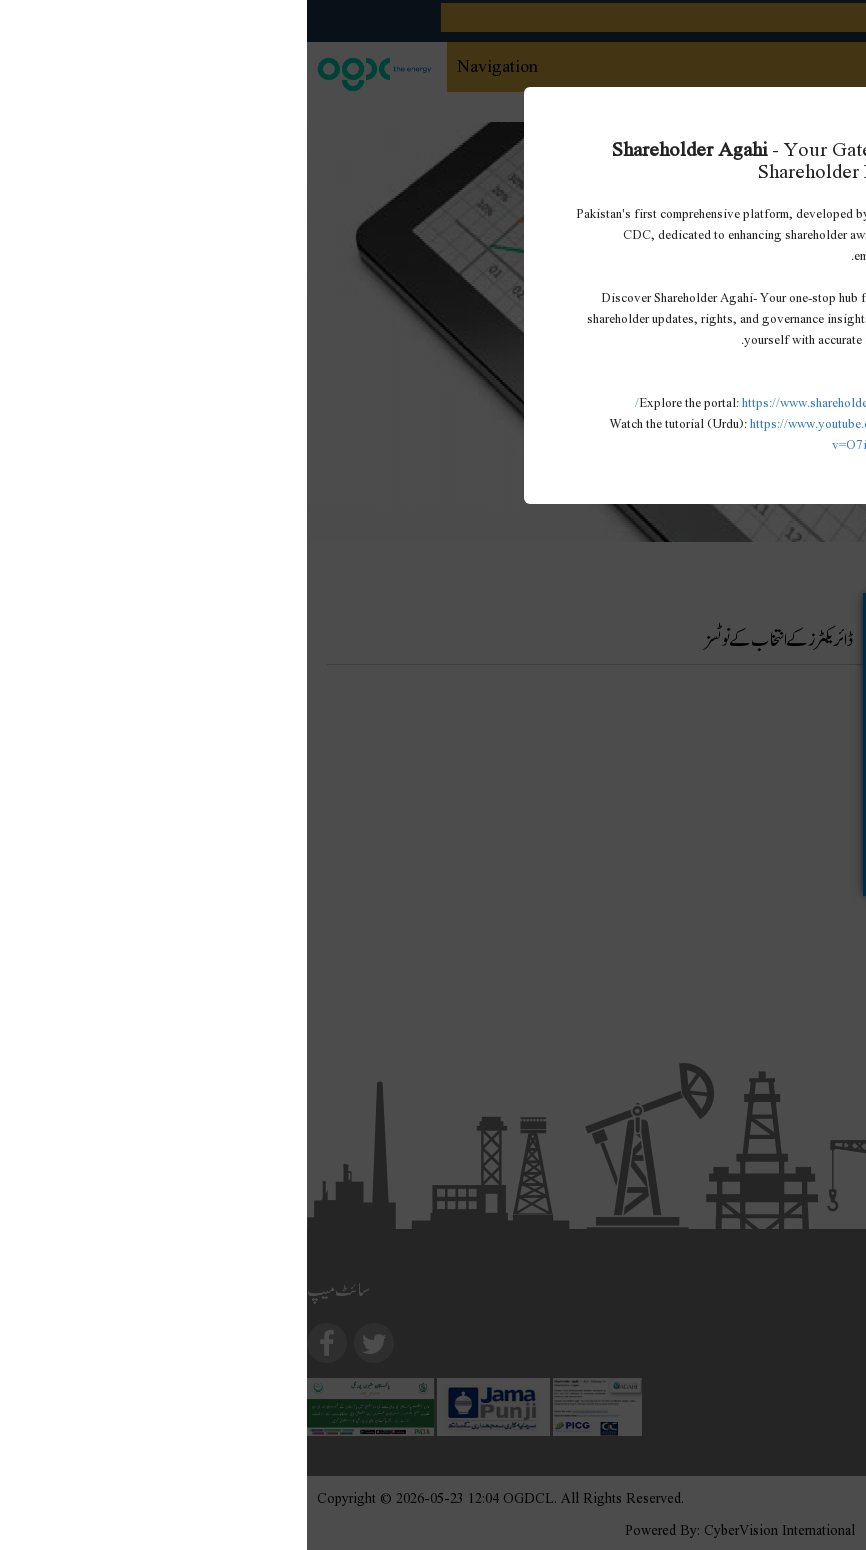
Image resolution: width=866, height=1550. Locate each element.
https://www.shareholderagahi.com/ (474, 401)
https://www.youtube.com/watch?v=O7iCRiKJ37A (531, 433)
